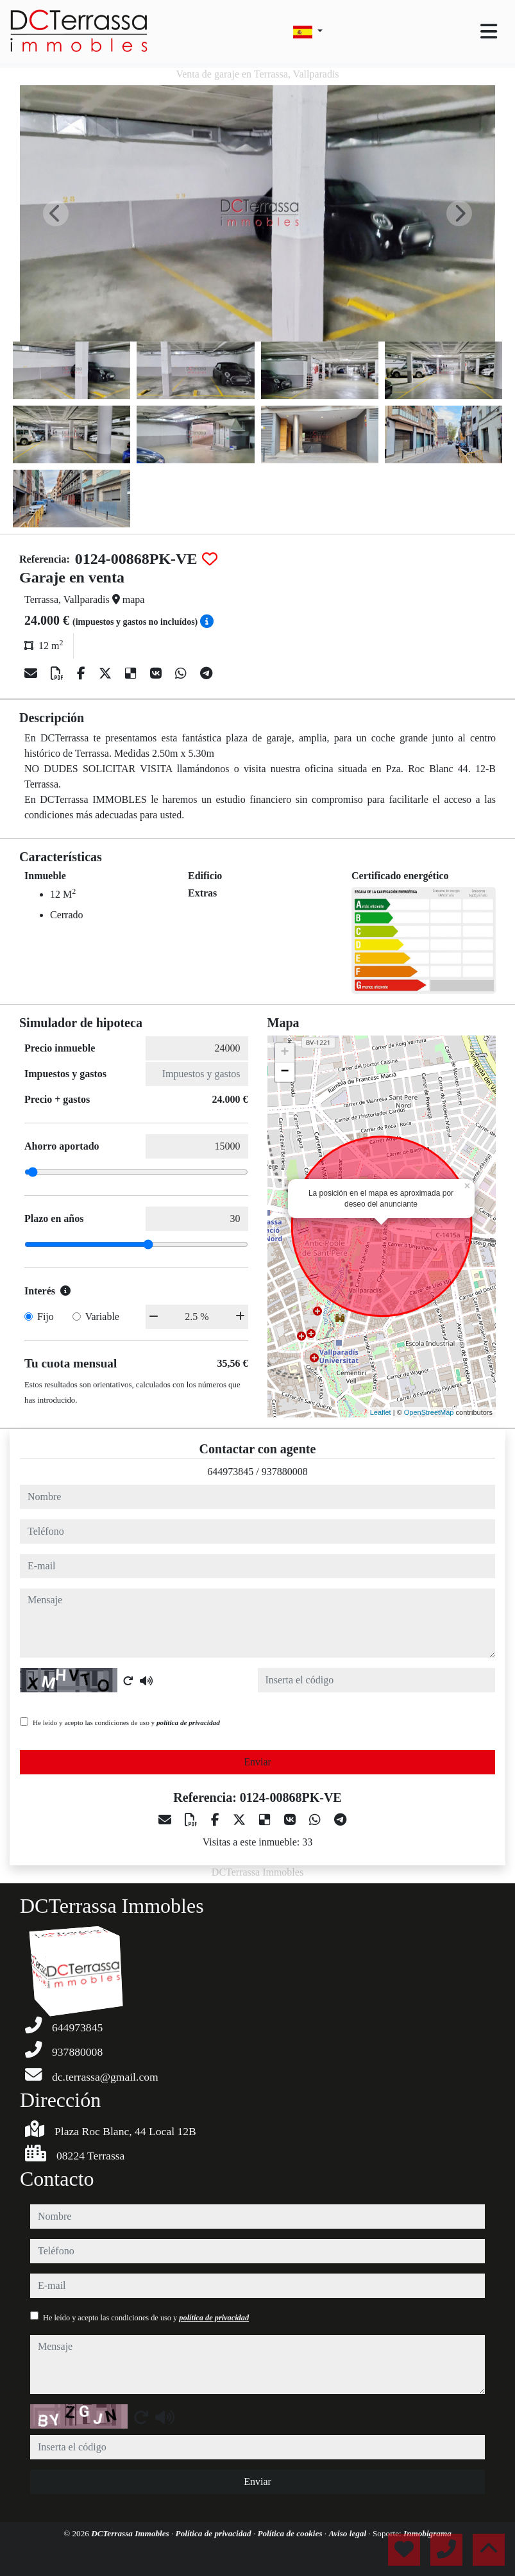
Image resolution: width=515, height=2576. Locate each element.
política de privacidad (188, 1722)
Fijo (45, 1316)
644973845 (230, 1471)
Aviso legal (348, 2533)
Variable (102, 1316)
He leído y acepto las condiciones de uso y (126, 1722)
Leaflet (380, 1412)
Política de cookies (290, 2533)
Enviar (257, 1761)
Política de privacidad (214, 2533)
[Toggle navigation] (489, 31)
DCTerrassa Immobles (131, 2533)
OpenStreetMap (429, 1412)
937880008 (285, 1471)
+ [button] (284, 1052)
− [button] (284, 1072)
